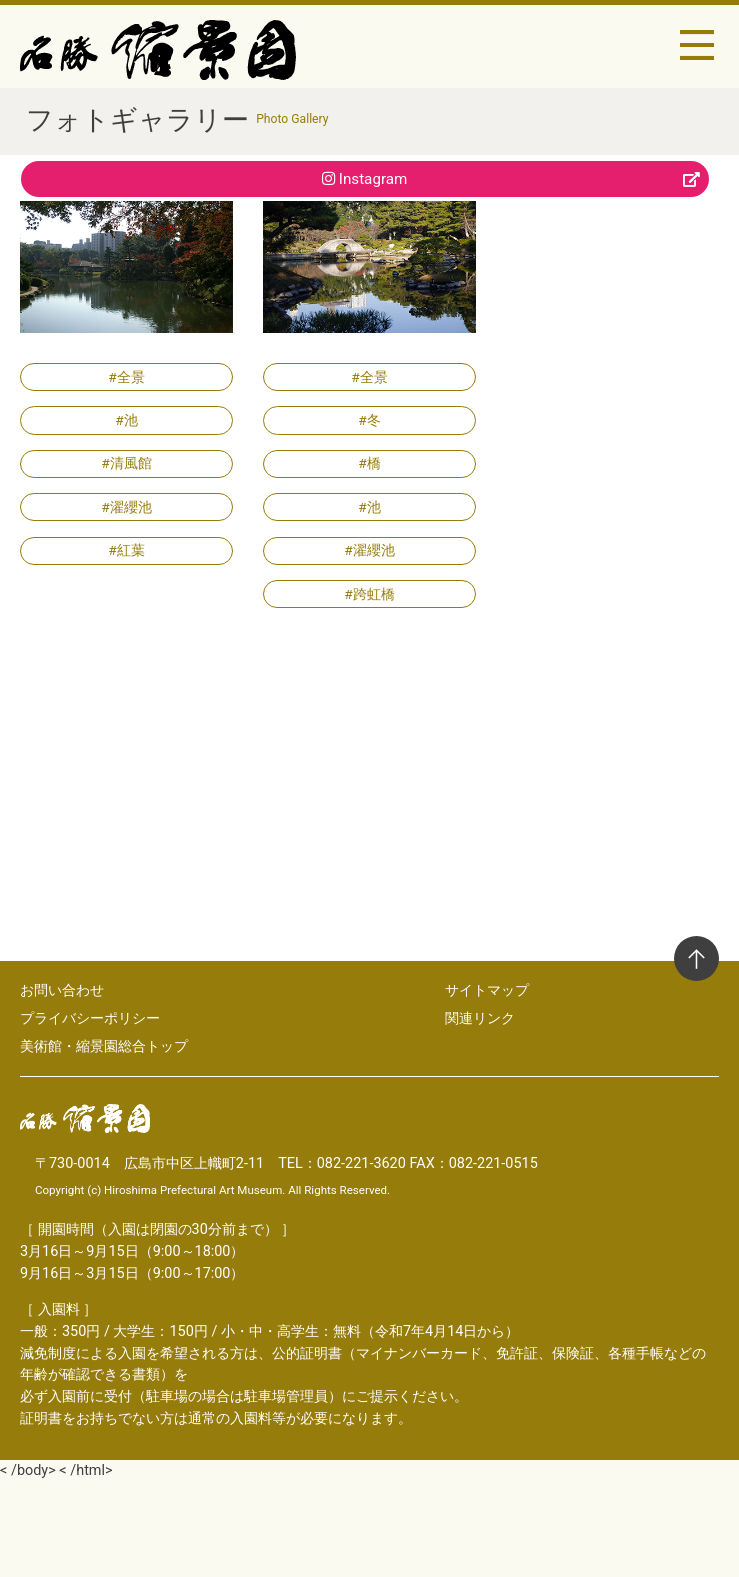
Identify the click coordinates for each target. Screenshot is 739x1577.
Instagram (511, 179)
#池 (126, 420)
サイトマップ (487, 990)
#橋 (369, 463)
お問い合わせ (62, 990)
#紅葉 (126, 550)
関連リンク (480, 1018)
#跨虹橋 (369, 594)
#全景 (126, 377)
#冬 (369, 420)
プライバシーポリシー (90, 1018)
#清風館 (126, 463)
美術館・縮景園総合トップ (104, 1046)
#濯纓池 (126, 507)
